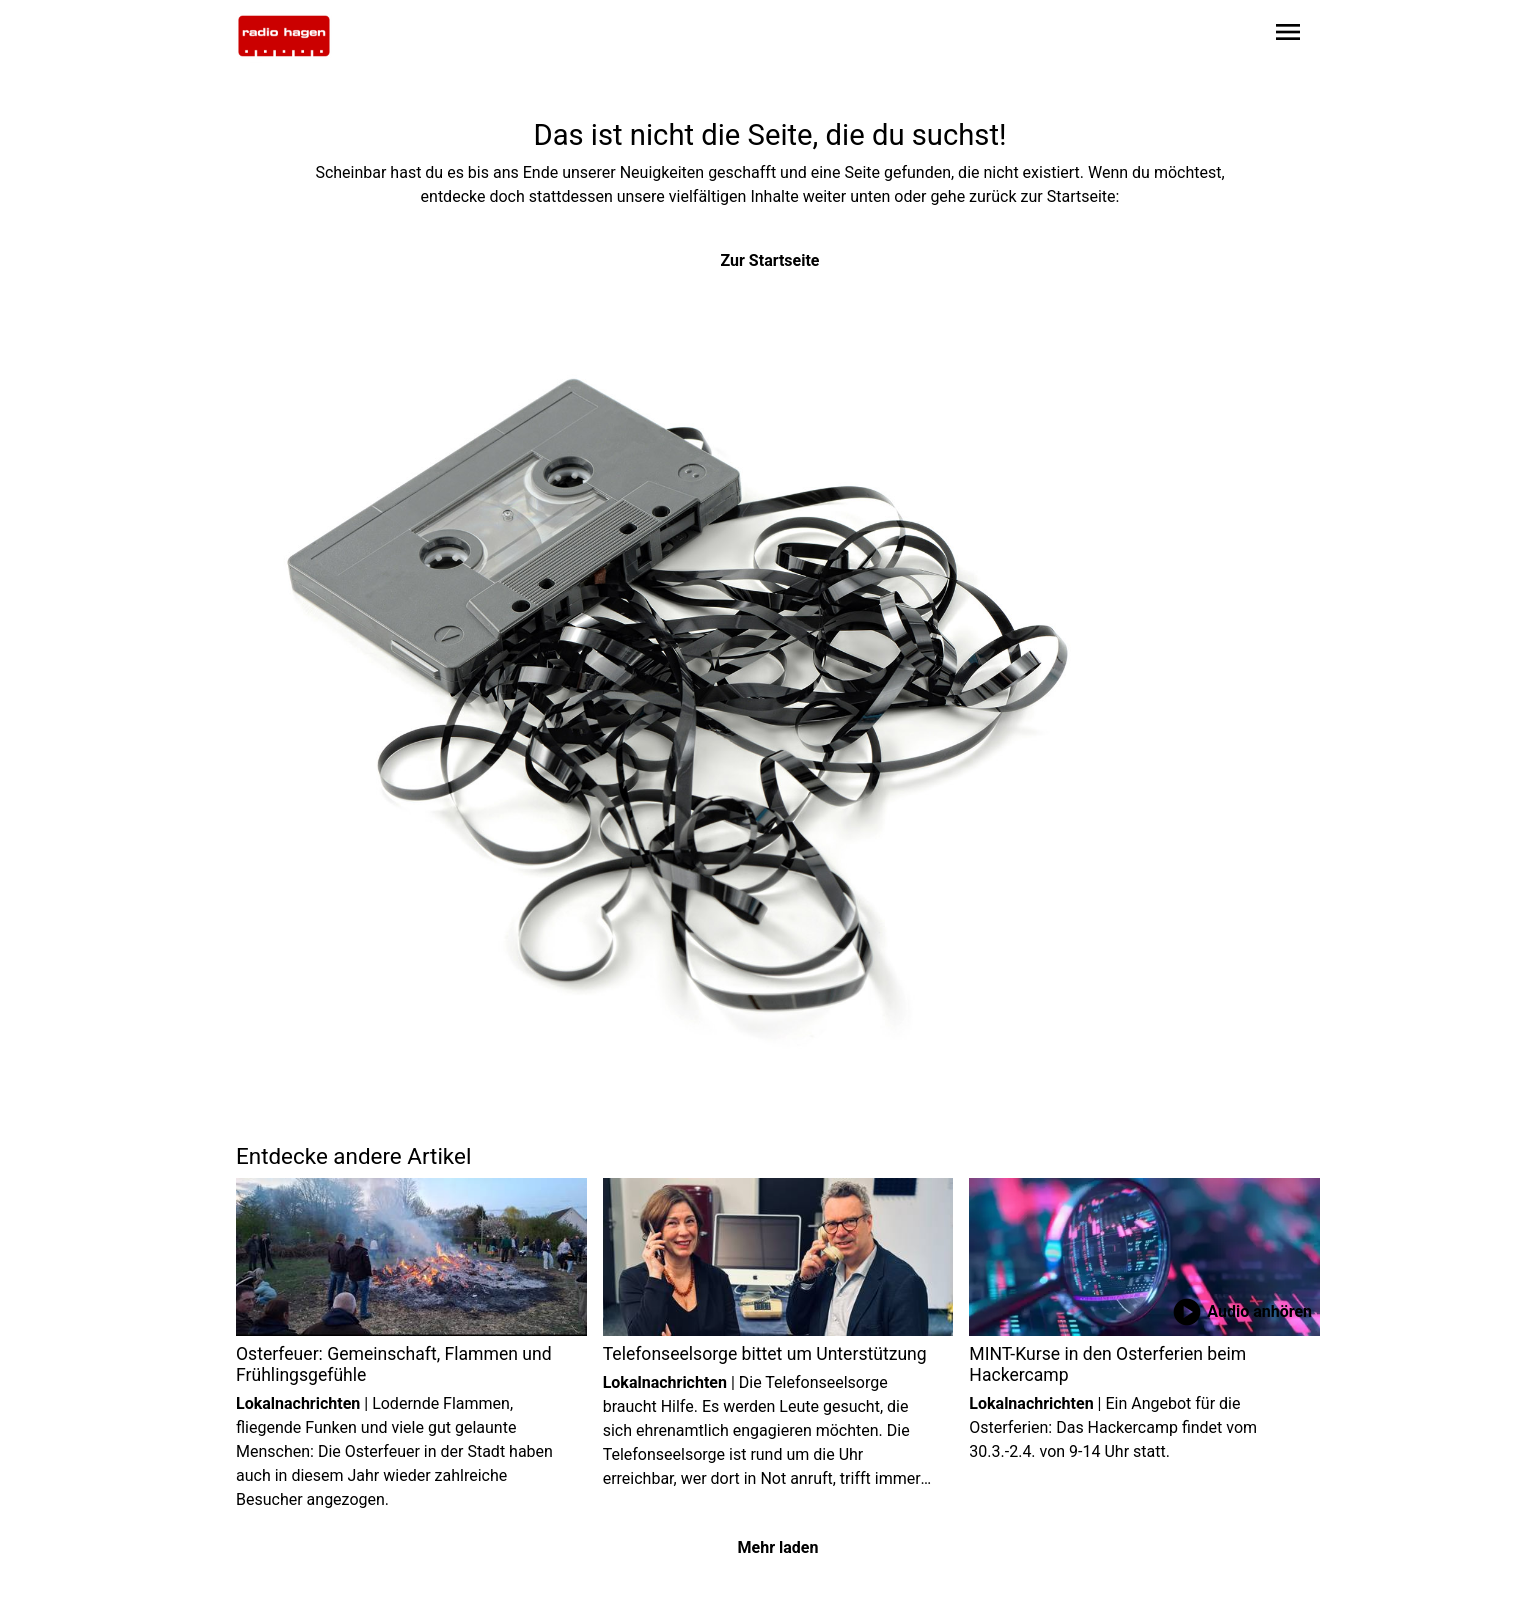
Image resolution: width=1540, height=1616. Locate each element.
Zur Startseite (770, 260)
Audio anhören (1241, 1312)
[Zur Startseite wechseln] (284, 36)
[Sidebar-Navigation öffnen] (1288, 35)
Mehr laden (778, 1547)
